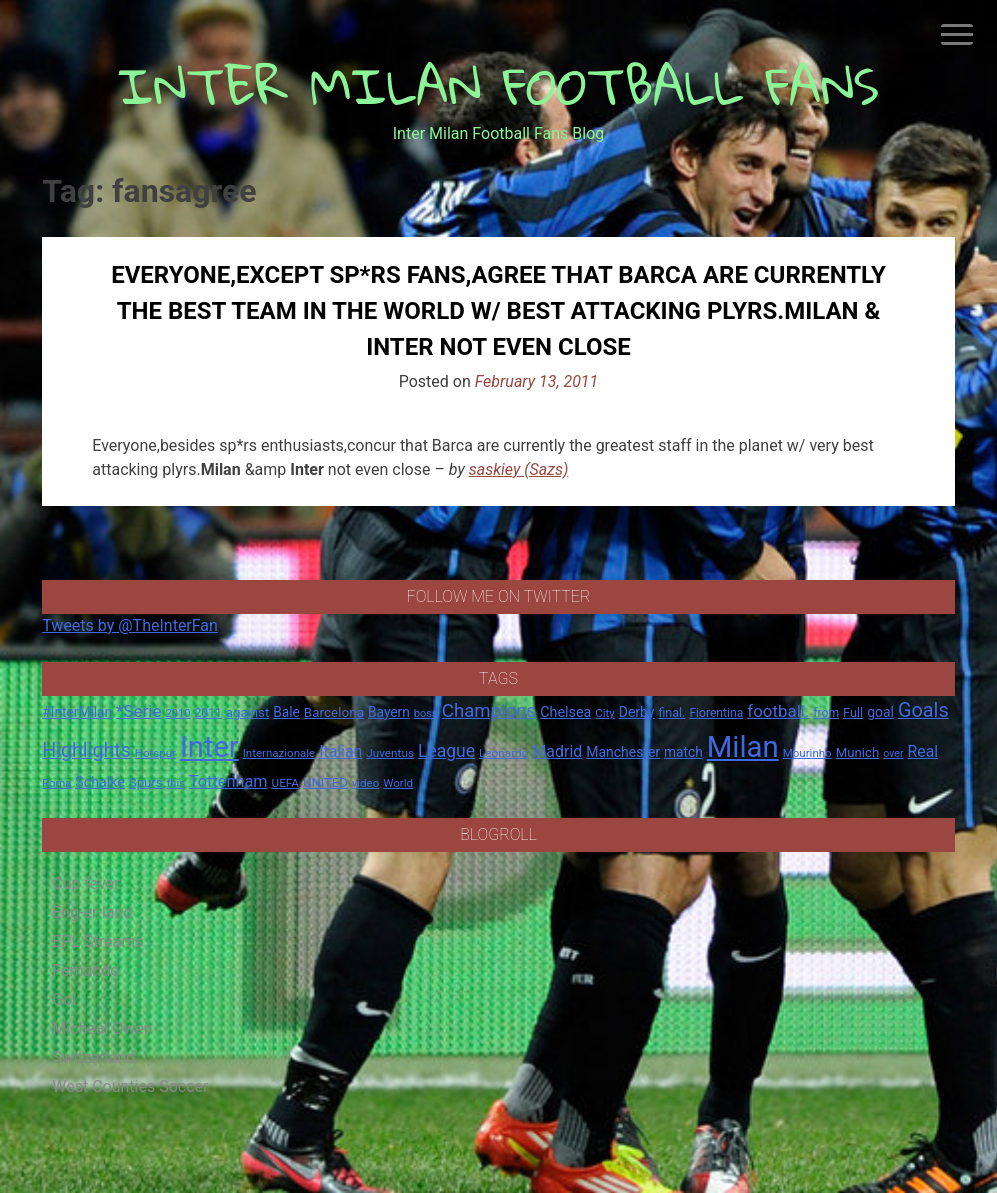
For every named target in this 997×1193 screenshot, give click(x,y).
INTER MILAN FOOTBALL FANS (498, 85)
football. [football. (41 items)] (778, 711)
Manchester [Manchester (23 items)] (623, 752)
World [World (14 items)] (398, 783)
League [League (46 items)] (446, 751)
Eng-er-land (92, 912)
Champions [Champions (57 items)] (489, 711)
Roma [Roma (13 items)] (56, 783)
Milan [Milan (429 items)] (743, 747)
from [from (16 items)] (826, 713)
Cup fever (86, 883)
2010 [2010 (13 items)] (178, 713)
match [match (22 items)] (683, 752)
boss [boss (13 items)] (426, 713)
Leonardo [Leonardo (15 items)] (503, 753)
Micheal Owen (102, 1028)
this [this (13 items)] (176, 783)
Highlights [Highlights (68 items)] (86, 750)
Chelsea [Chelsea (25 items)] (565, 712)
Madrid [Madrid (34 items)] (557, 751)
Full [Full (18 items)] (853, 712)
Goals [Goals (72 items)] (923, 710)
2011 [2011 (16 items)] (208, 713)
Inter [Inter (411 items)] (209, 747)
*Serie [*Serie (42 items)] (138, 711)
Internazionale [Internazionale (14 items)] (279, 753)
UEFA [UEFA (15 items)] (286, 783)
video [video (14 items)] (366, 783)
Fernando (85, 970)
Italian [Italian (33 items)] (340, 751)
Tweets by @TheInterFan (130, 625)
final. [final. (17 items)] (671, 712)
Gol (64, 999)
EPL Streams (97, 941)
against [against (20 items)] (248, 712)
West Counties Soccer (130, 1086)
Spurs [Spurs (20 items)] (146, 782)
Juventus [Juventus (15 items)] (390, 753)
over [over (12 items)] (893, 753)
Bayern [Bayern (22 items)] (389, 712)
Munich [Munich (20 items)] (858, 752)
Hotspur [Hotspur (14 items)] (155, 753)
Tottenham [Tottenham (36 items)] (228, 781)
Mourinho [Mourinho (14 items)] (807, 753)
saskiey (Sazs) (519, 469)
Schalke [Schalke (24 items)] (100, 782)
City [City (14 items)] (605, 713)
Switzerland (93, 1057)
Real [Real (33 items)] (923, 751)
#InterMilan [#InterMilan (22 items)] (77, 712)
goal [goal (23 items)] (880, 712)
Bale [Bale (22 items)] (286, 712)
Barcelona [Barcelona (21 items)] (334, 712)
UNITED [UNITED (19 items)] (325, 782)
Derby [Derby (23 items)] (637, 712)
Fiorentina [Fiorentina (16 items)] (716, 713)
